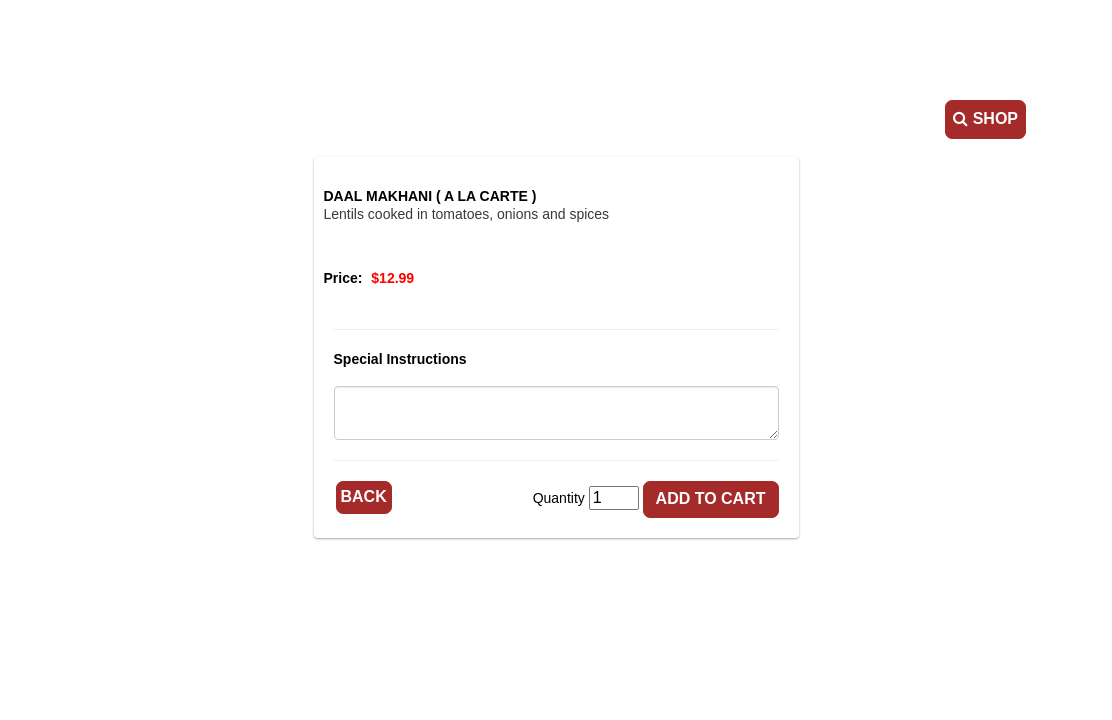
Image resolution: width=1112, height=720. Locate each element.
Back (364, 496)
